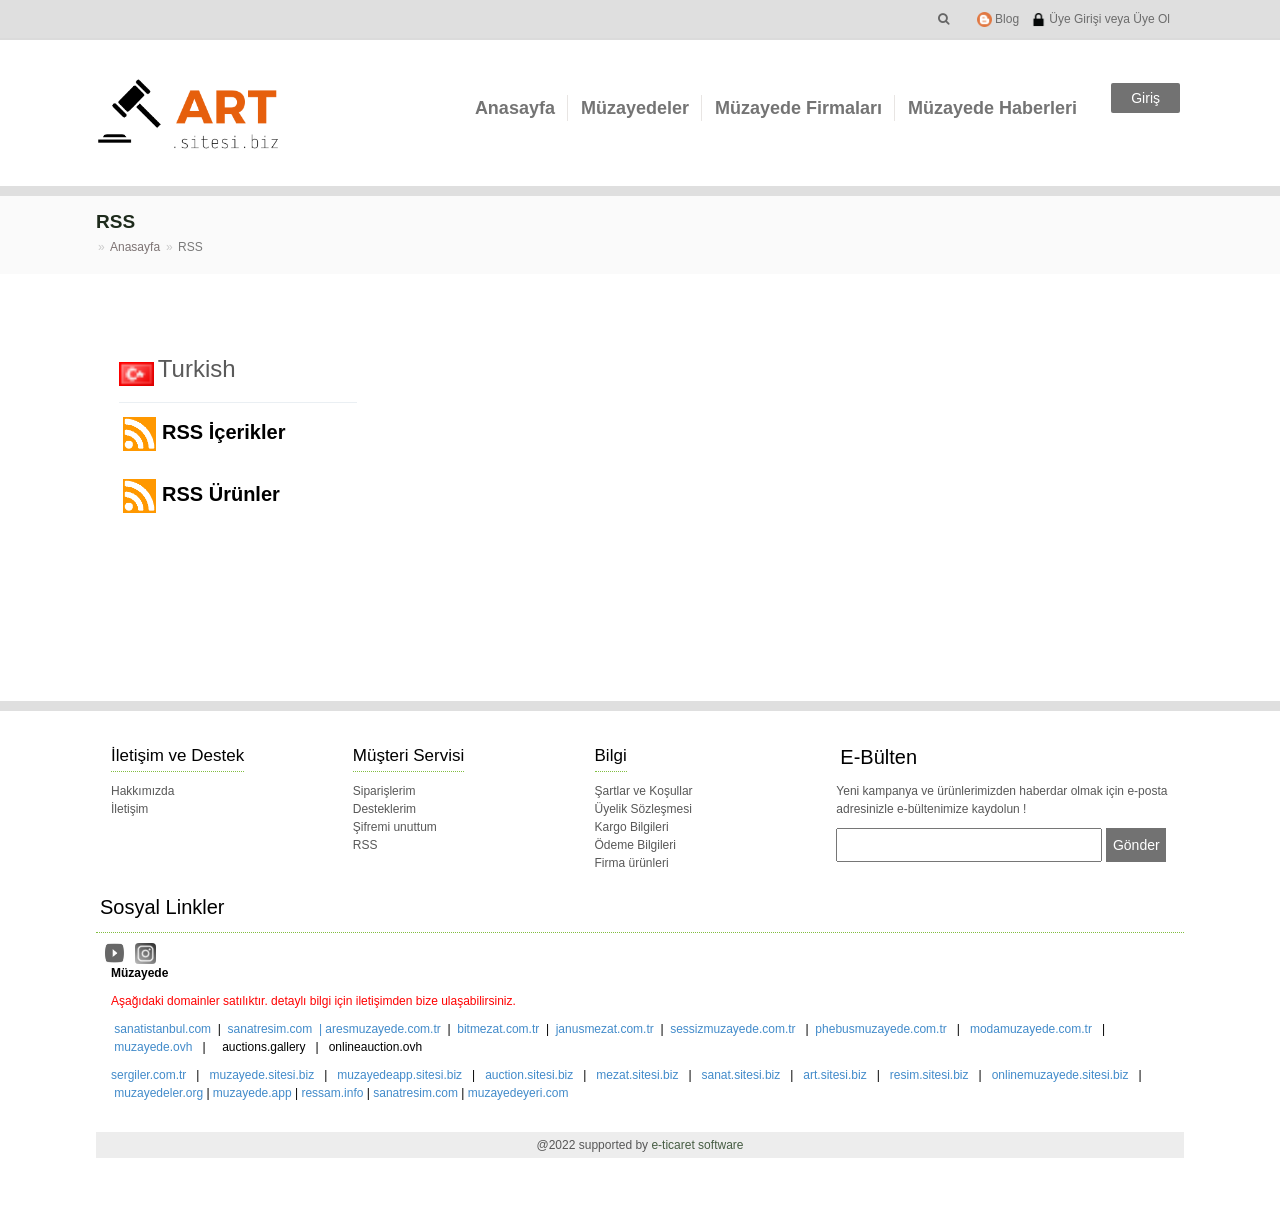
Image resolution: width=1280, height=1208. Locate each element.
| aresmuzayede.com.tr (376, 1029)
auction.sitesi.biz (529, 1075)
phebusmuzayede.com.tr (880, 1029)
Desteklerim (384, 809)
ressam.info (332, 1093)
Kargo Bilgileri (632, 827)
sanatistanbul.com (162, 1029)
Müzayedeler (635, 108)
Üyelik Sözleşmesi (643, 809)
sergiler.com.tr (148, 1075)
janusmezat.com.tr (605, 1029)
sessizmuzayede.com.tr (732, 1029)
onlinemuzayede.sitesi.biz (1060, 1075)
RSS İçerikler (204, 434)
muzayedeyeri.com (518, 1093)
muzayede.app (252, 1093)
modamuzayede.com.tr (1031, 1029)
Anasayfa (515, 108)
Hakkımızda (142, 791)
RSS (365, 845)
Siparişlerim (384, 791)
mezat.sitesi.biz (637, 1075)
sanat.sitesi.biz (741, 1075)
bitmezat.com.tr (498, 1029)
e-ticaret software (697, 1145)
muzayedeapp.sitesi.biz (399, 1075)
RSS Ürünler (201, 496)
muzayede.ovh (153, 1047)
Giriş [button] (1145, 98)
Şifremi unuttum (395, 827)
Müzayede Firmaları (798, 108)
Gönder (1136, 845)
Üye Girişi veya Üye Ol (1100, 19)
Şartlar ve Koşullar (644, 791)
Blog (998, 19)
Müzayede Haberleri (992, 108)
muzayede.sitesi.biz (261, 1075)
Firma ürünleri (632, 863)
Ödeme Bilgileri (635, 845)
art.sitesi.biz (836, 1075)
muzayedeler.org (158, 1093)
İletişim (129, 809)
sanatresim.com (270, 1029)
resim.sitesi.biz (929, 1075)
